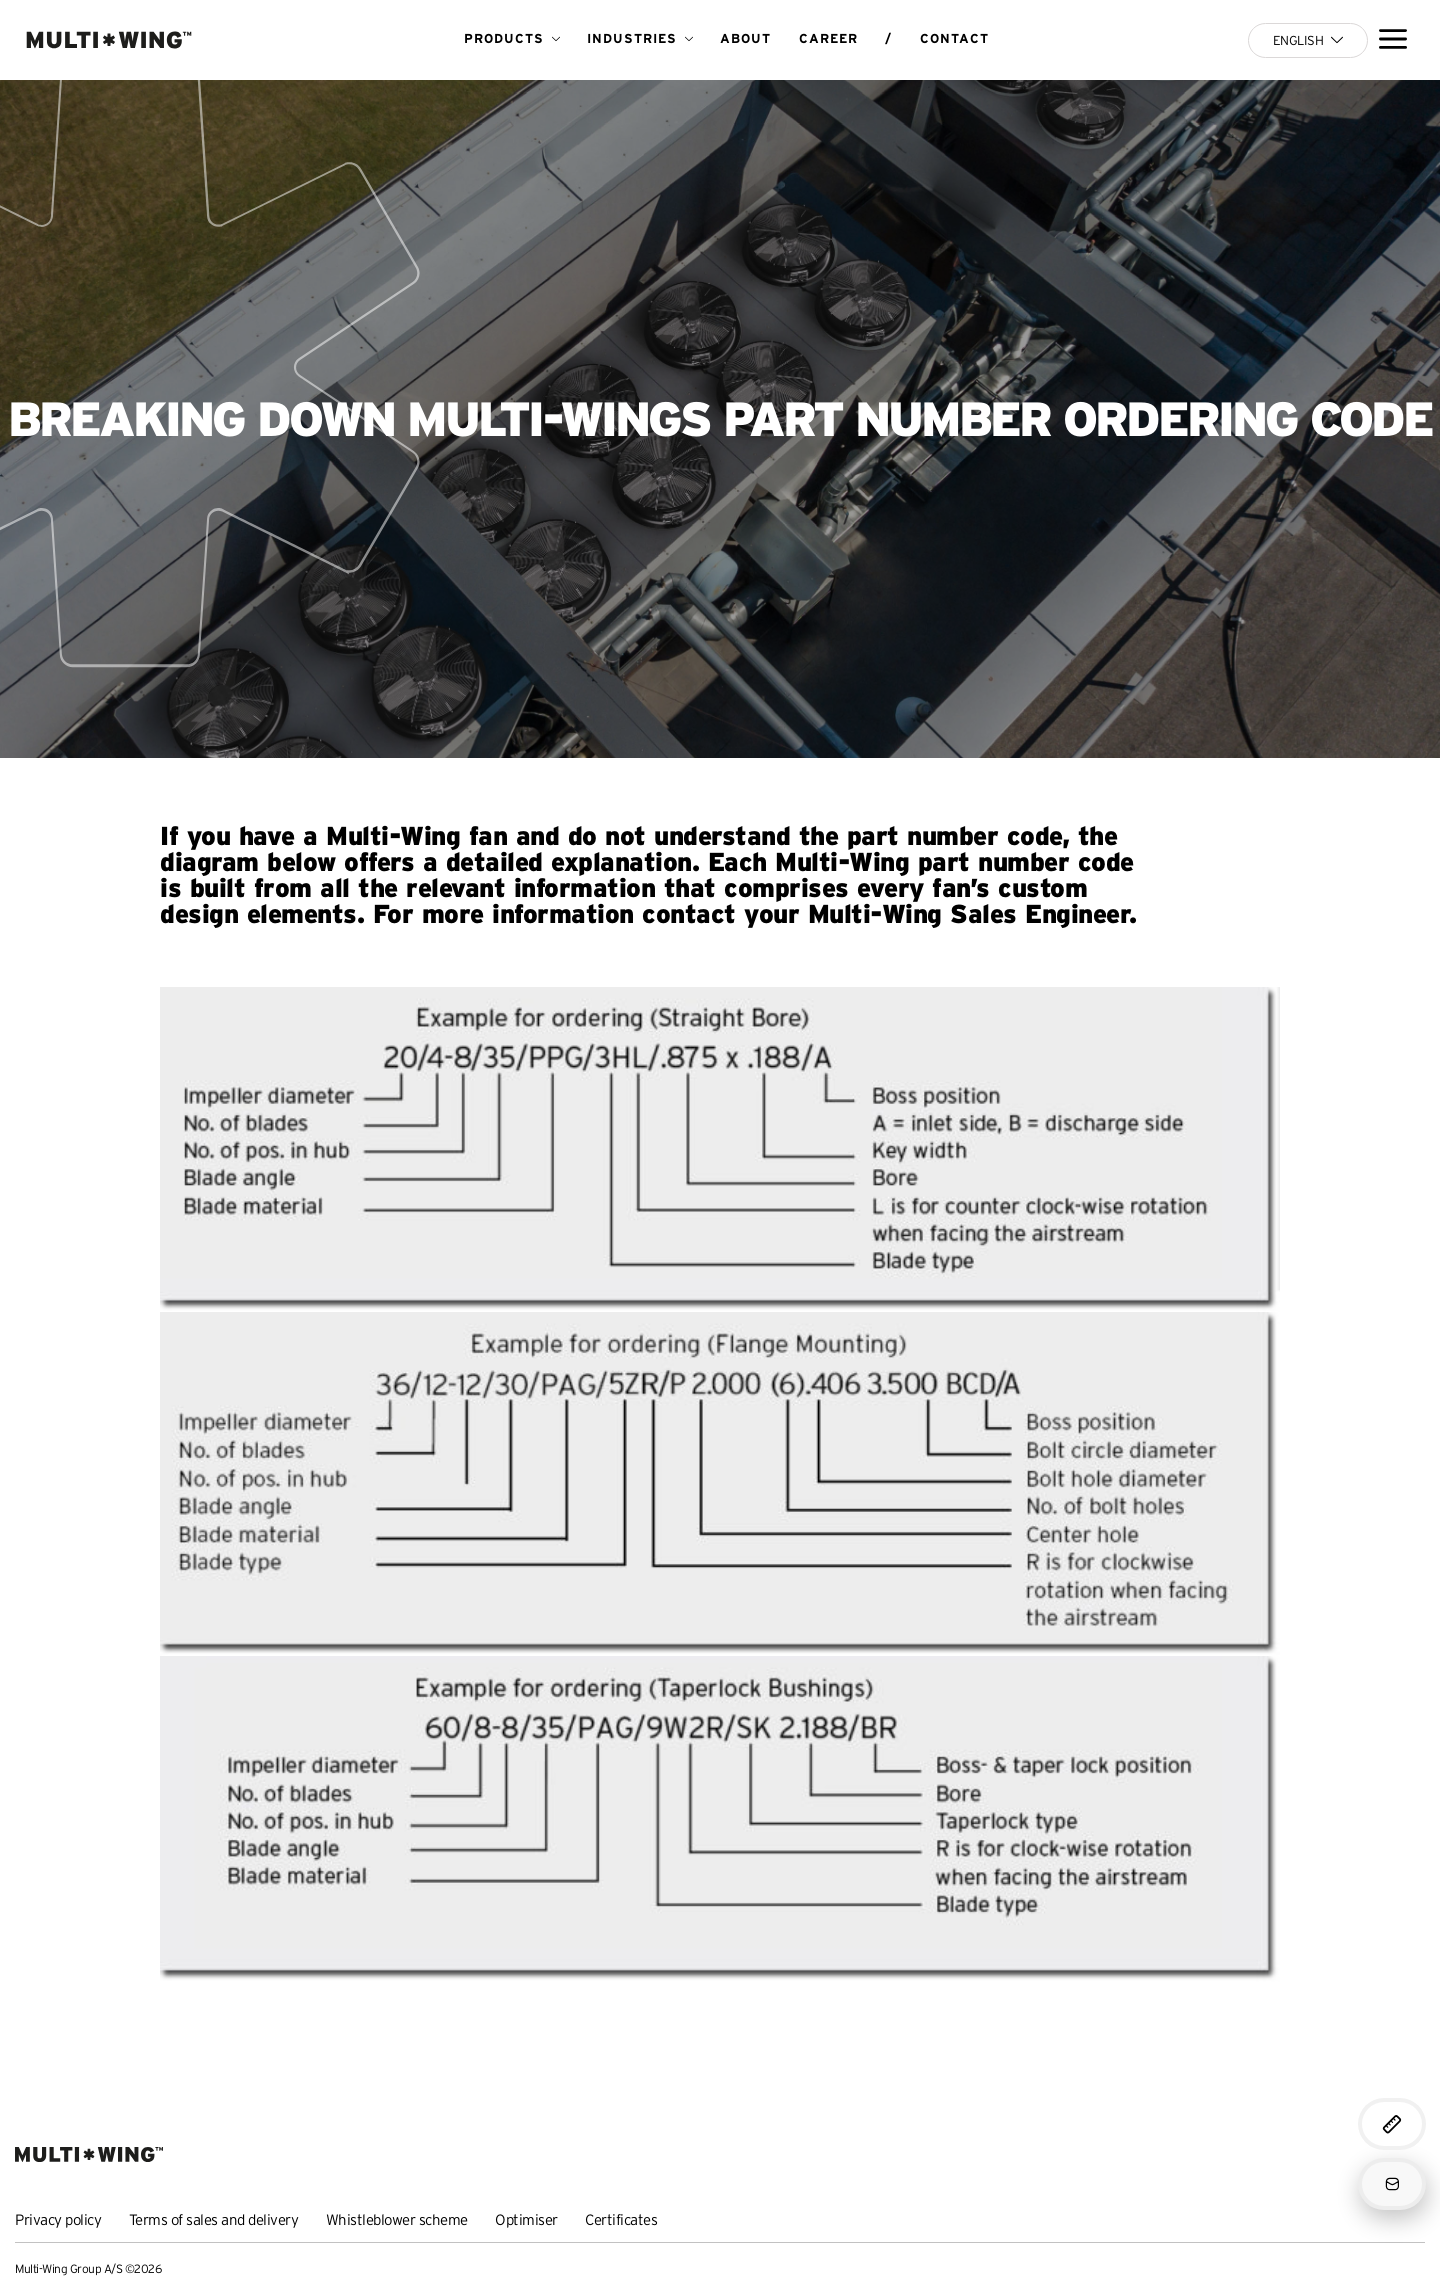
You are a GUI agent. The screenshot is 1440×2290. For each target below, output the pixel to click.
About (745, 38)
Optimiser (526, 2219)
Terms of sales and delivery (214, 2219)
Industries (632, 38)
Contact (954, 38)
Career (828, 38)
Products (504, 38)
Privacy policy (58, 2219)
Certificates (621, 2219)
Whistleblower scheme (397, 2219)
